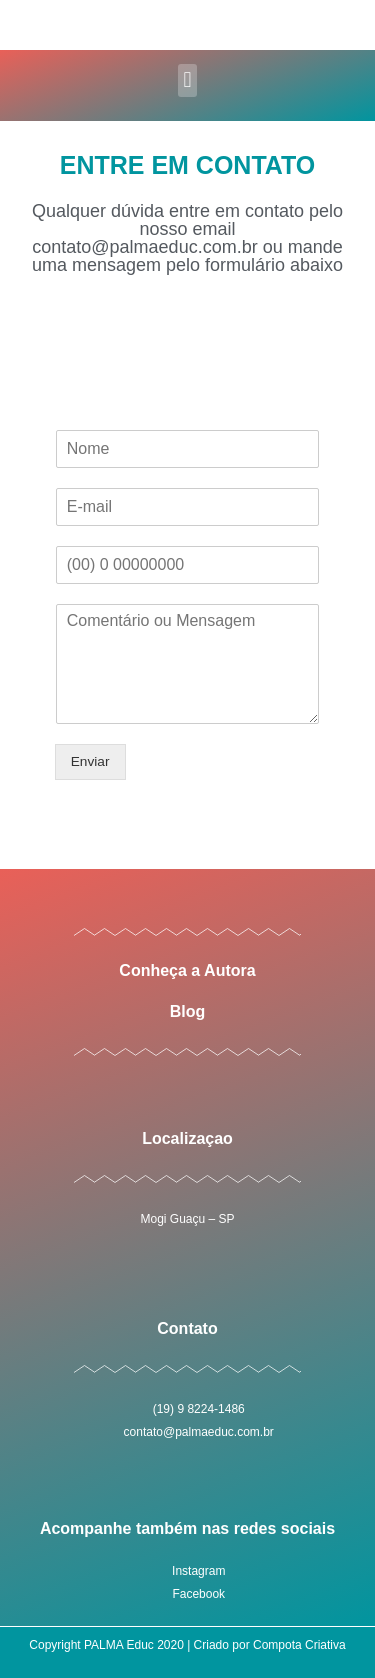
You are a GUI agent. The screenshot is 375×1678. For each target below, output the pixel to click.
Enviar (90, 761)
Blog (188, 1011)
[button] (187, 80)
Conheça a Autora (187, 970)
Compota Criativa (299, 1645)
